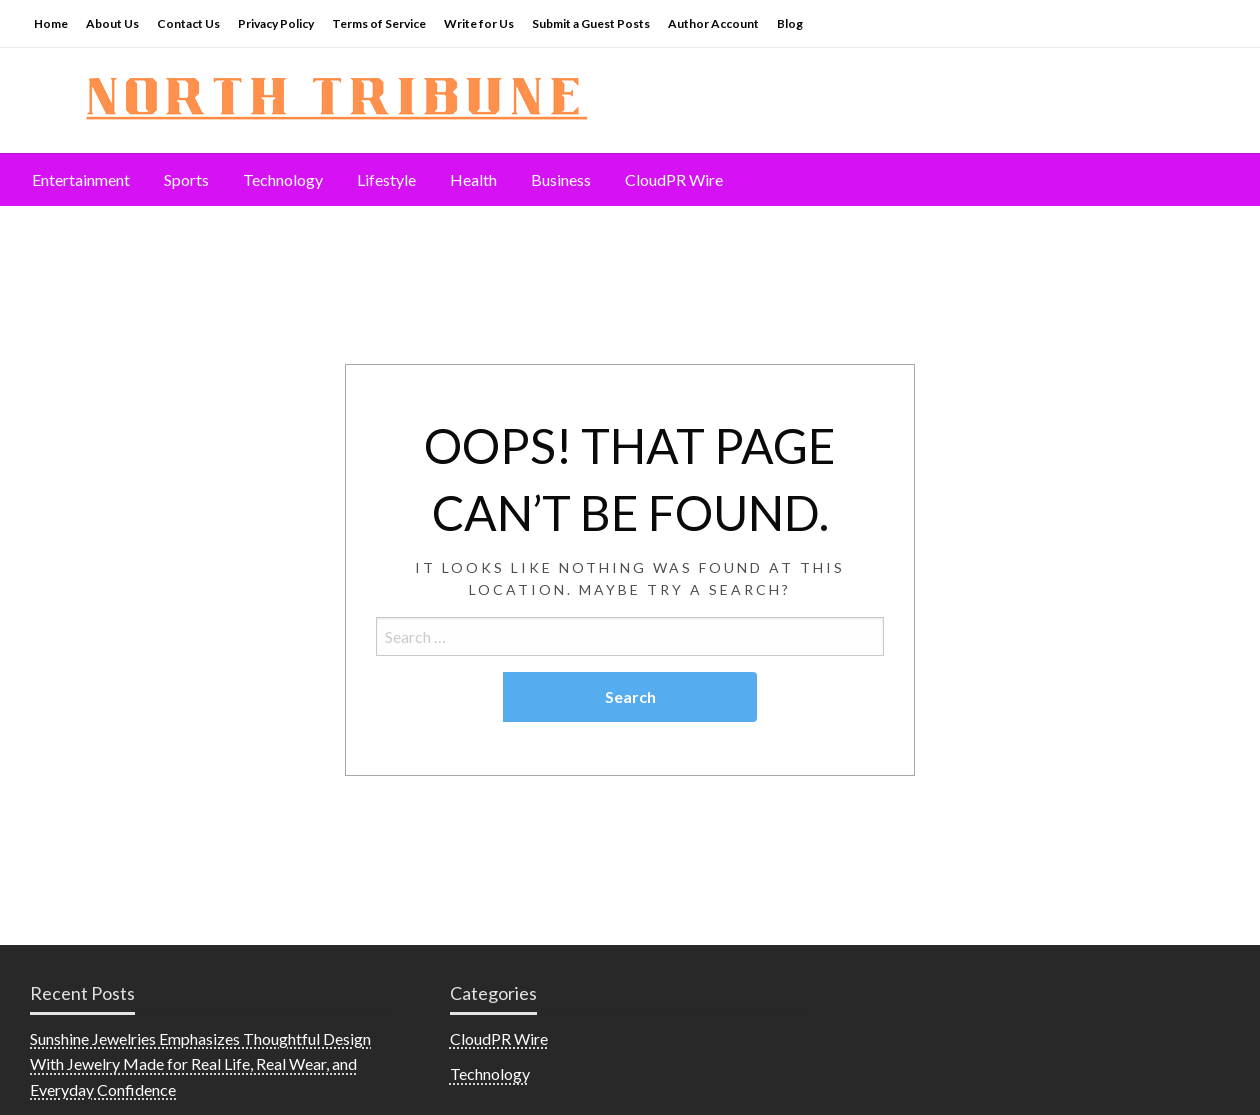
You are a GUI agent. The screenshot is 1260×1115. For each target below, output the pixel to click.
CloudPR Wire (674, 179)
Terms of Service (379, 23)
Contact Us (188, 23)
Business (561, 179)
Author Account (713, 23)
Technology (283, 179)
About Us (112, 23)
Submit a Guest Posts (591, 23)
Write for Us (479, 23)
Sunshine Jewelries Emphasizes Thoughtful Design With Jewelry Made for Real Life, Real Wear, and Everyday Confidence (200, 1064)
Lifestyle (386, 179)
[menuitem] (81, 180)
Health (473, 179)
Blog (790, 23)
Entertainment (81, 179)
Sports (186, 179)
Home (51, 23)
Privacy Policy (276, 23)
